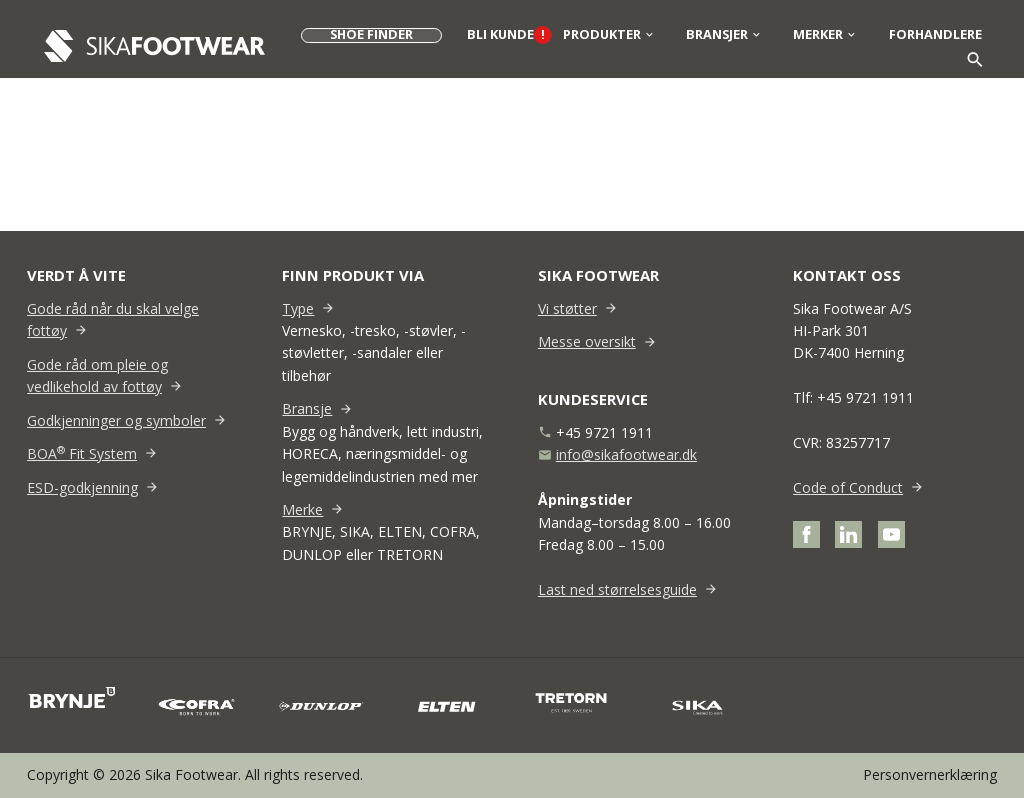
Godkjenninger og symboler (116, 420)
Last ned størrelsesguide (617, 589)
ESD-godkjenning (82, 487)
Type (298, 308)
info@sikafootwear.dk (626, 454)
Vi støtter (567, 308)
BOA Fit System (82, 453)
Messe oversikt (587, 341)
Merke (302, 509)
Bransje (307, 408)
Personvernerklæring (930, 774)
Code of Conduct (848, 487)
